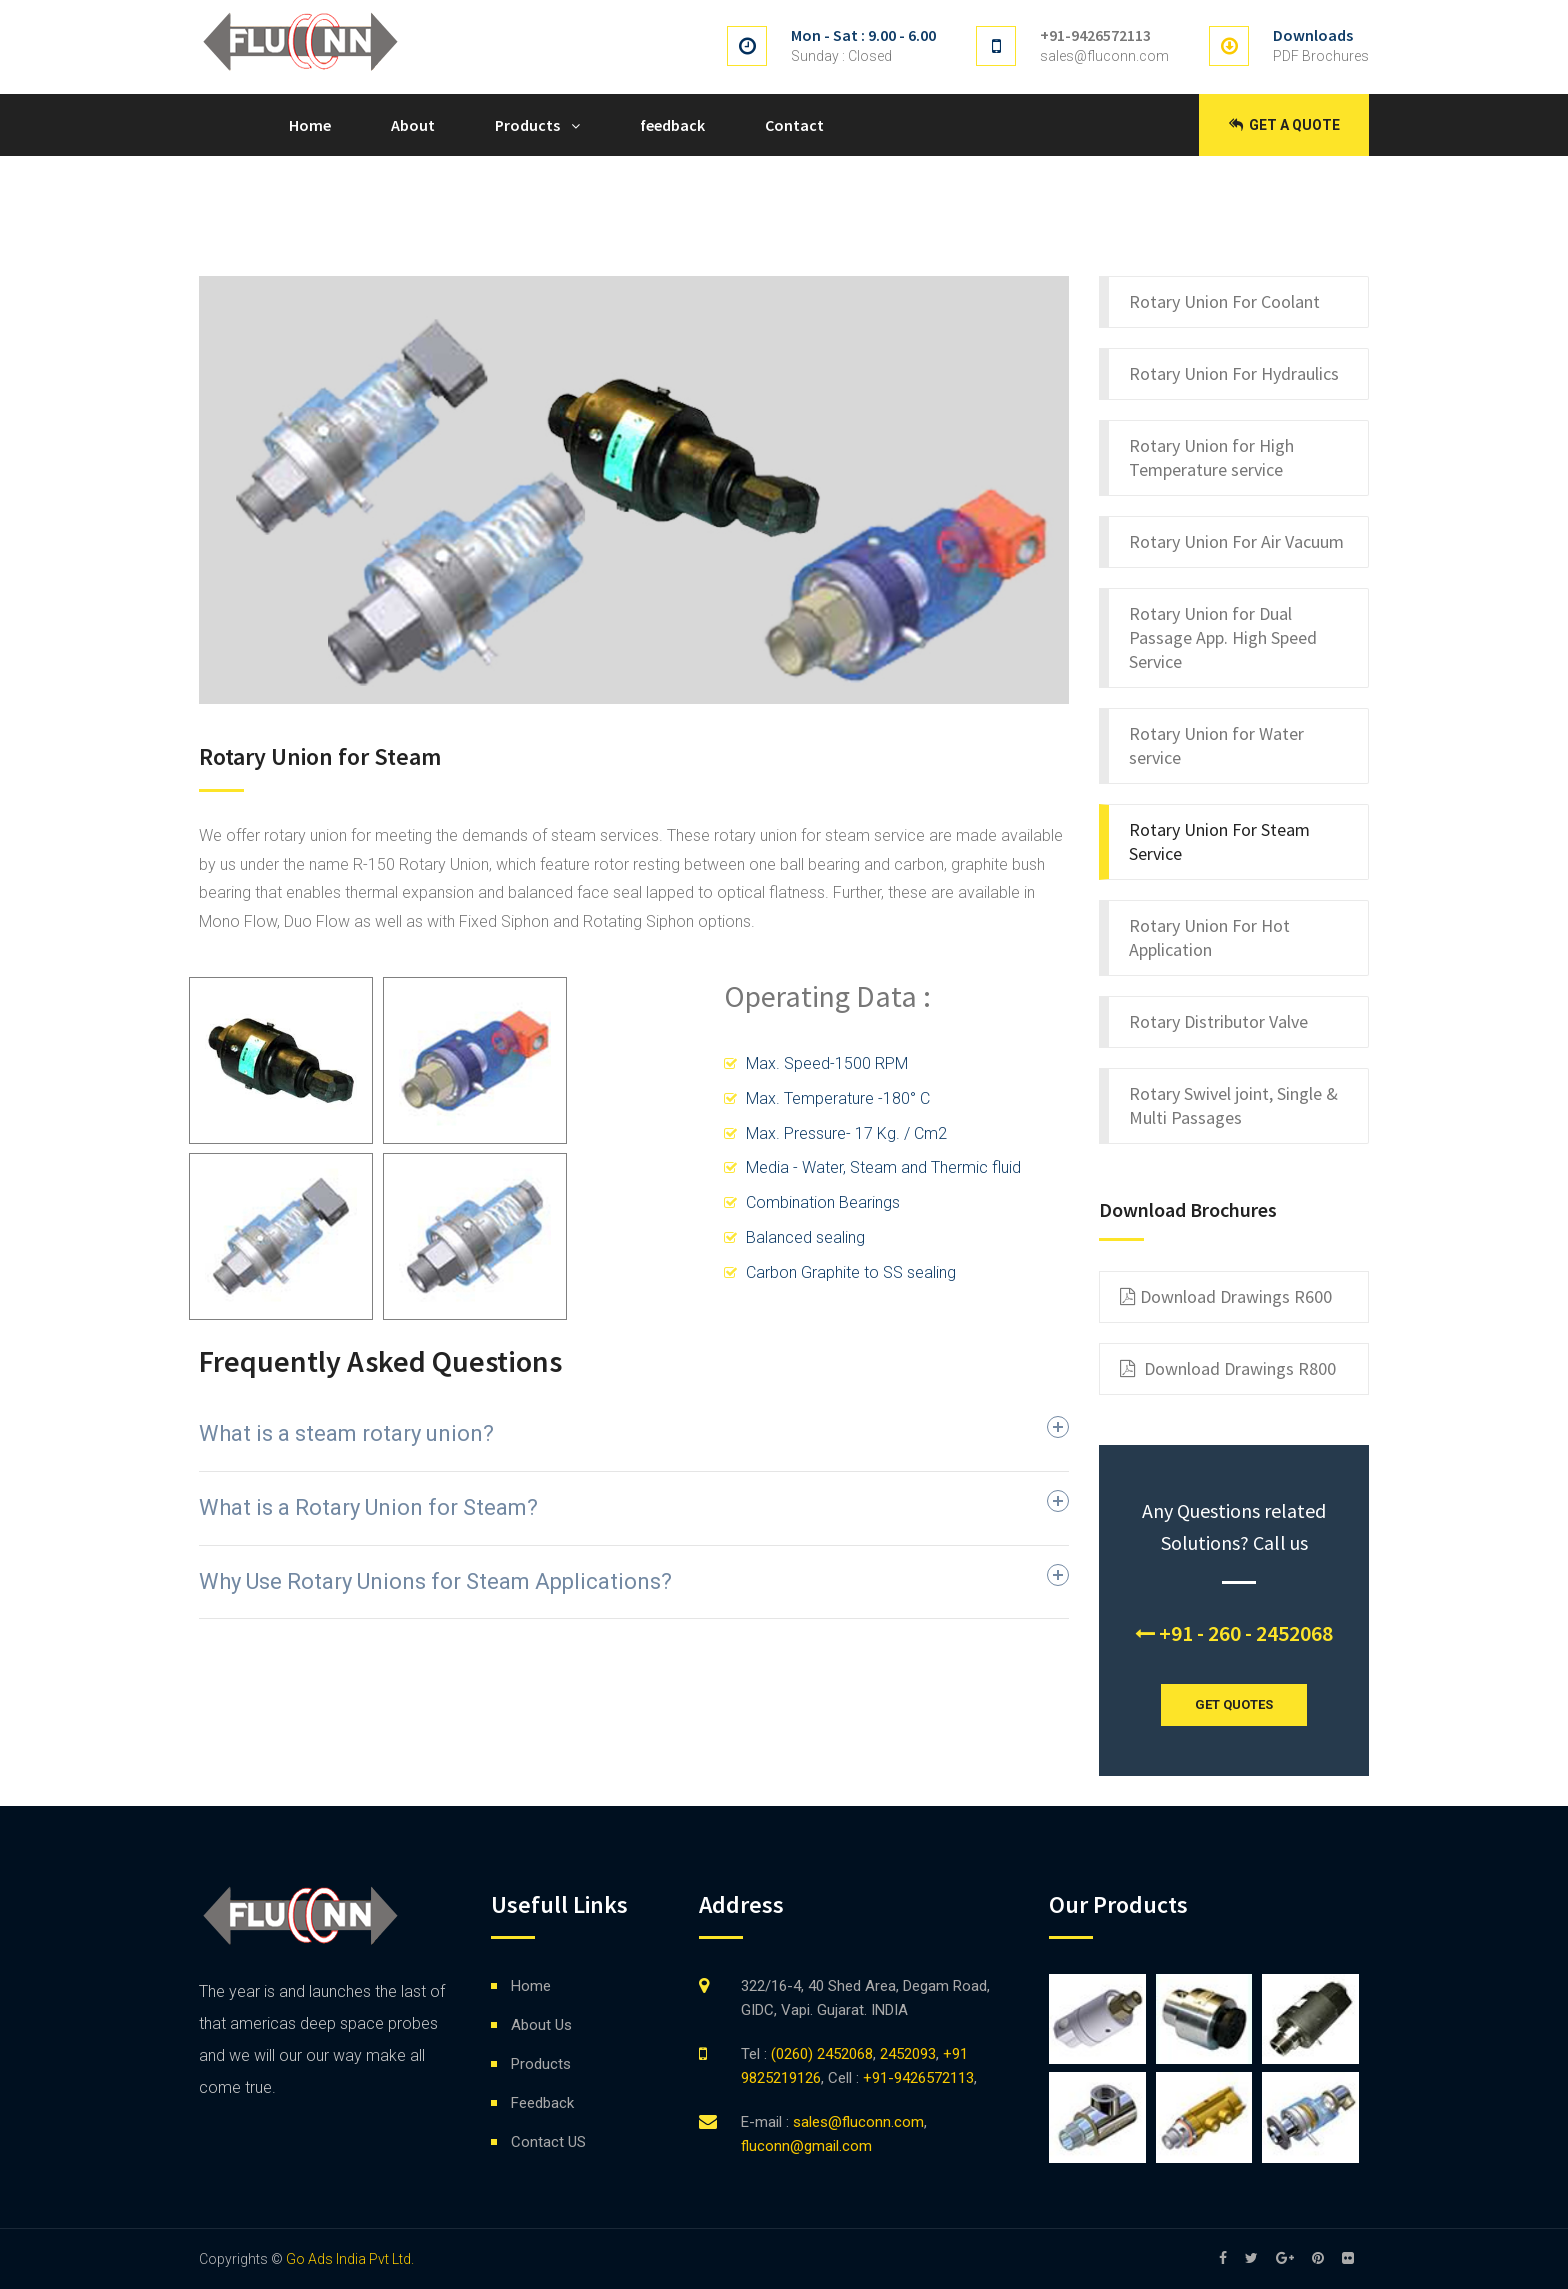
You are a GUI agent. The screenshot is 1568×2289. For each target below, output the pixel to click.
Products (527, 125)
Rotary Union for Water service (1216, 745)
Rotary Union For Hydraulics (1234, 373)
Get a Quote (1284, 125)
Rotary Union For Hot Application (1209, 937)
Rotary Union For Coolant (1224, 301)
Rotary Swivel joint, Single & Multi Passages (1233, 1105)
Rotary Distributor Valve (1218, 1021)
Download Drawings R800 (1228, 1369)
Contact (794, 125)
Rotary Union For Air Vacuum (1236, 541)
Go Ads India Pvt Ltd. (350, 2259)
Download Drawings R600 (1226, 1297)
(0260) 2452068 (820, 2054)
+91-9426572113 (1095, 35)
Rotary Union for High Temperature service (1211, 457)
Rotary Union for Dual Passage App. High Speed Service (1223, 637)
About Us (541, 2025)
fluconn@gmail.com (806, 2146)
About (413, 125)
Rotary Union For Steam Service (1219, 841)
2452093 (908, 2054)
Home (310, 125)
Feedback (542, 2103)
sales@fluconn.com (1104, 56)
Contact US (548, 2142)
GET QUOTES (1234, 1704)
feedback (672, 125)
